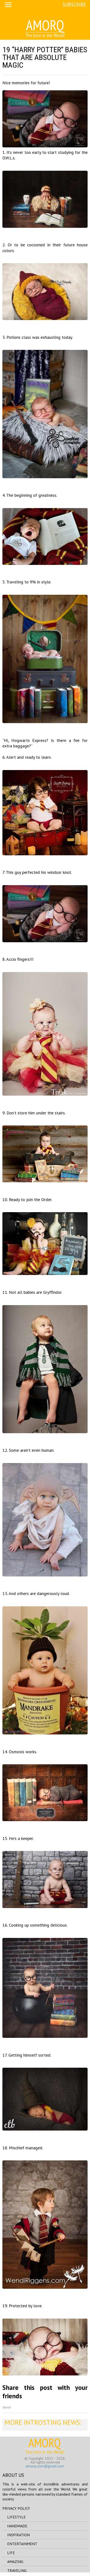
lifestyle (16, 2517)
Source (6, 2407)
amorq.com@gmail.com (45, 2466)
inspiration (18, 2535)
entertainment (22, 2544)
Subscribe (74, 4)
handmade (17, 2526)
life (11, 2553)
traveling (17, 2570)
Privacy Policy (16, 2508)
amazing (15, 2561)
